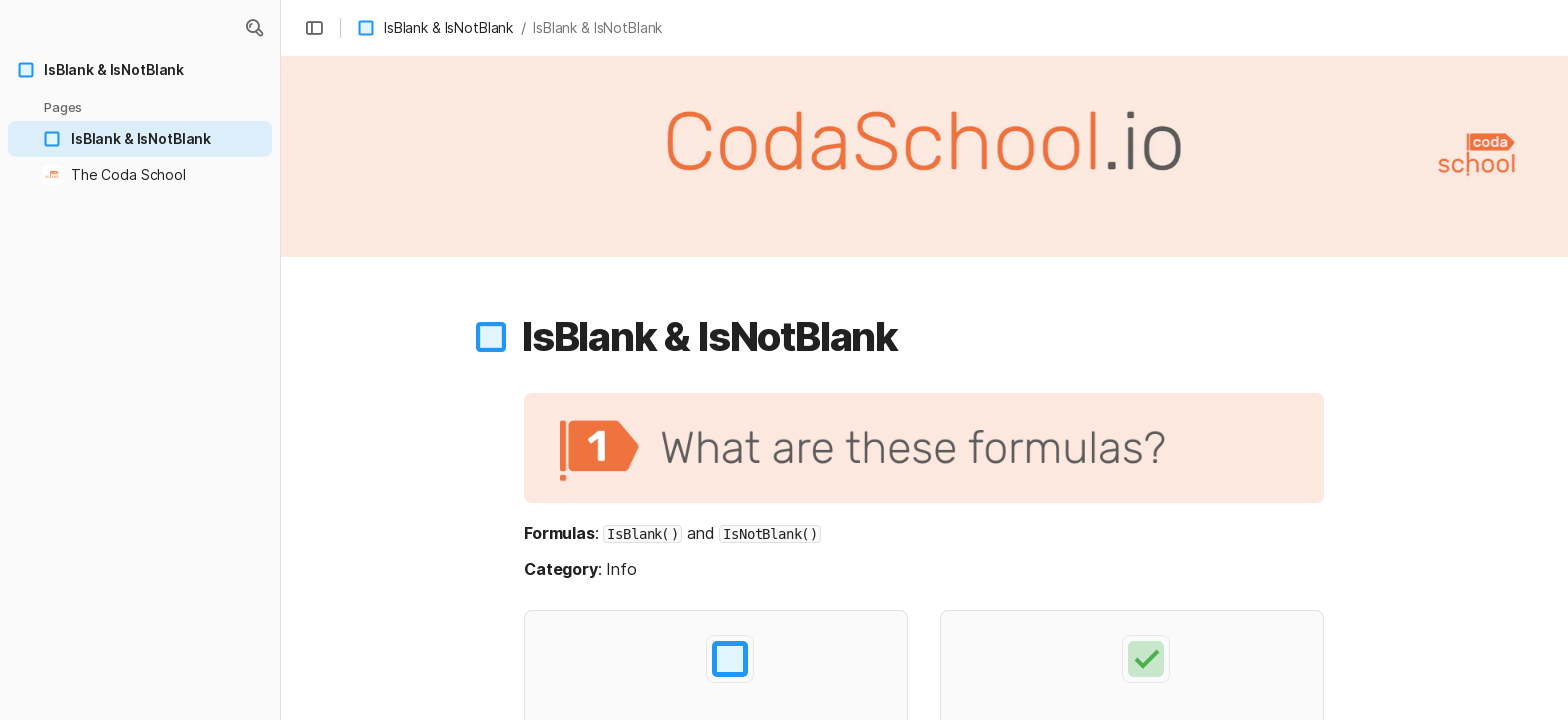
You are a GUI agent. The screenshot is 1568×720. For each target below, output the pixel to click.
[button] (254, 28)
